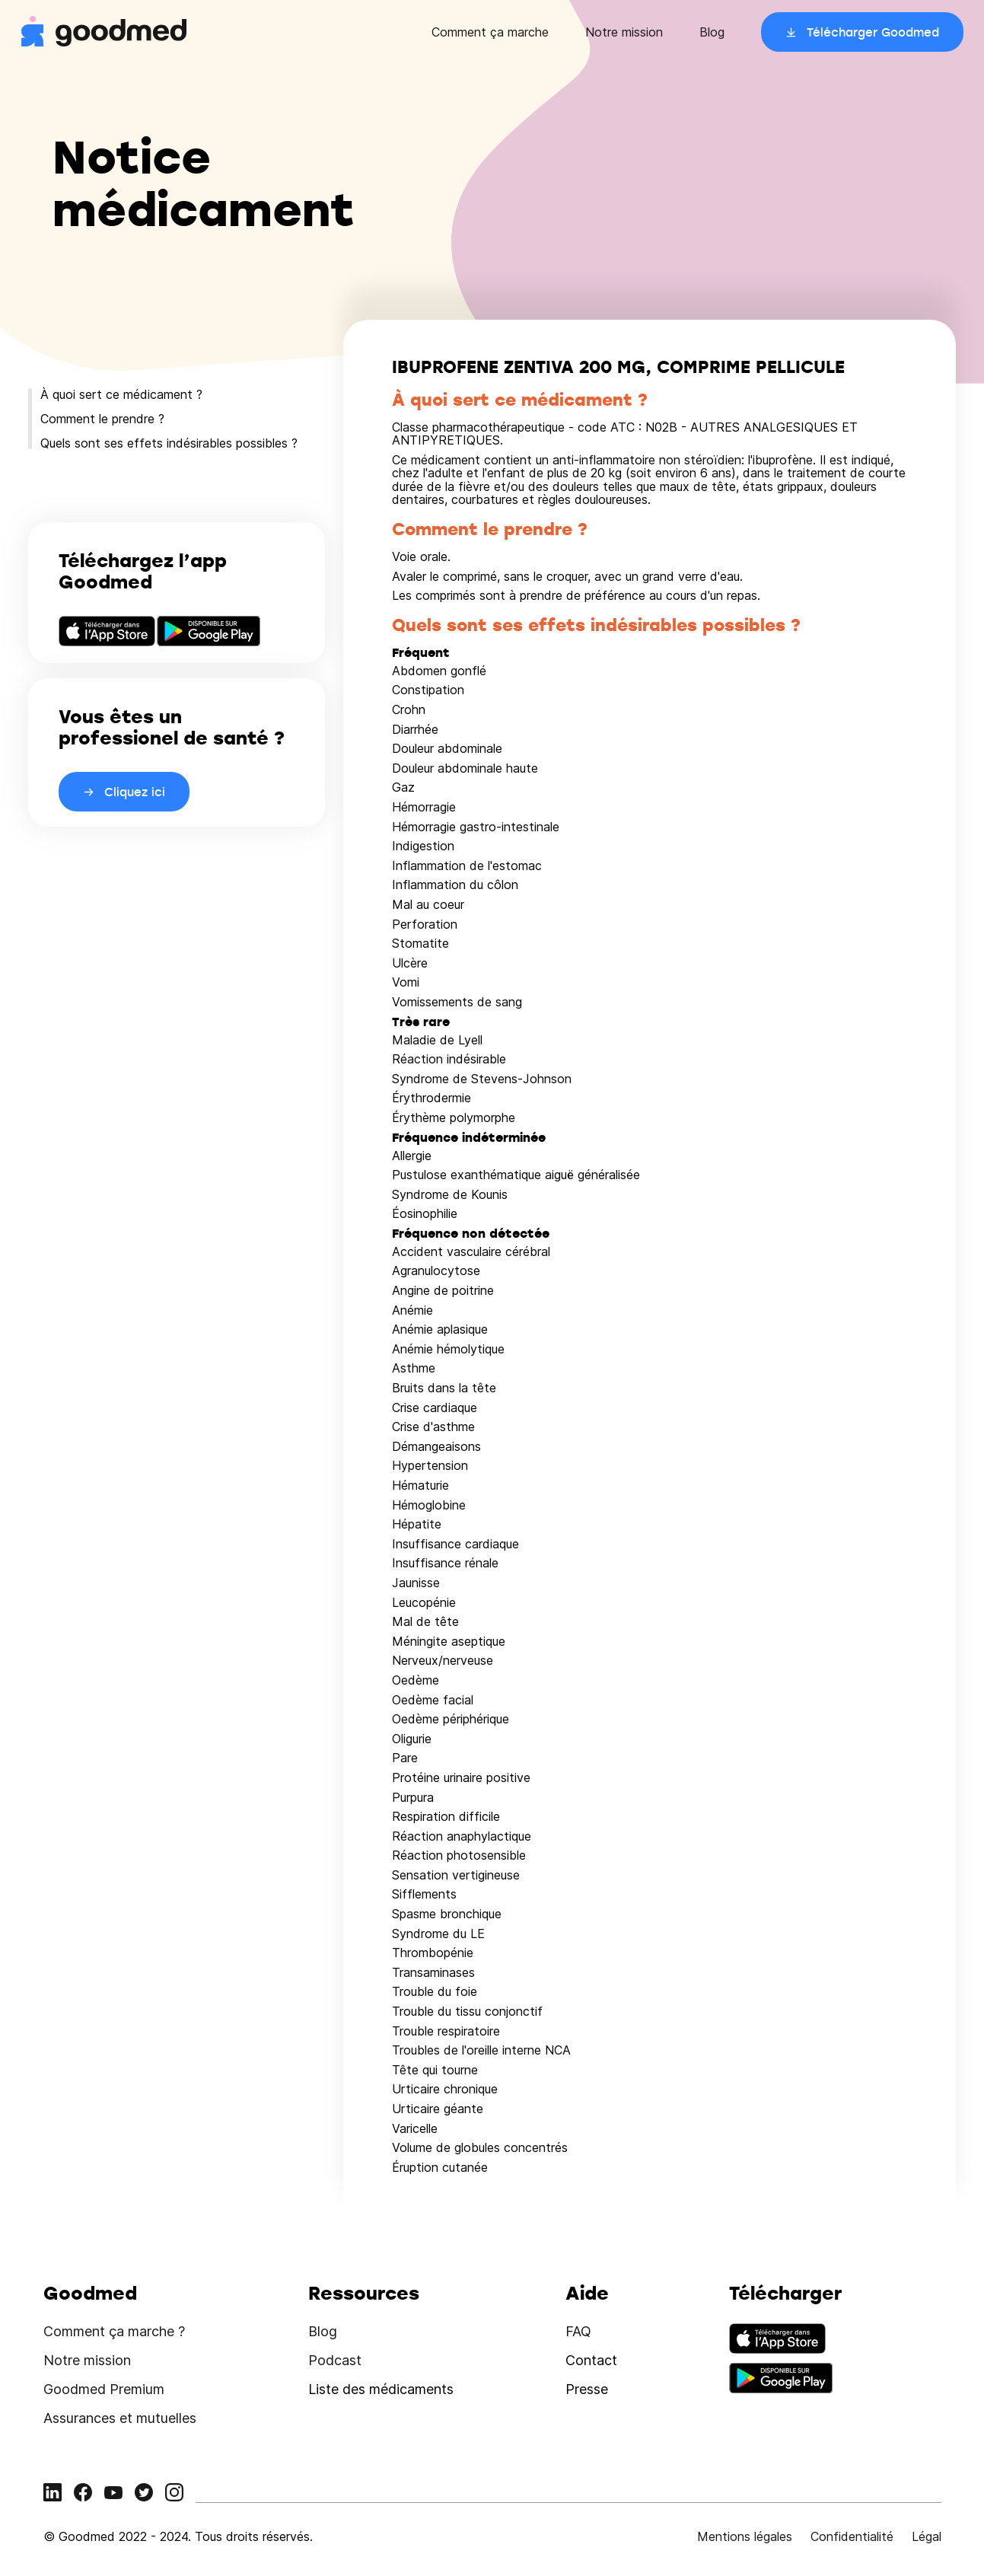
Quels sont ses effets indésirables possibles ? (169, 443)
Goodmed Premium (103, 2389)
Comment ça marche (490, 32)
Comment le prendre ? (102, 419)
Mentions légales (744, 2536)
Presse (586, 2389)
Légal (926, 2536)
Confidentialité (851, 2536)
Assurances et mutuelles (119, 2418)
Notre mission (624, 32)
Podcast (334, 2360)
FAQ (578, 2331)
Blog (711, 32)
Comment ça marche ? (114, 2331)
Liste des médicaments (381, 2389)
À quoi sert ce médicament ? (121, 394)
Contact (591, 2360)
